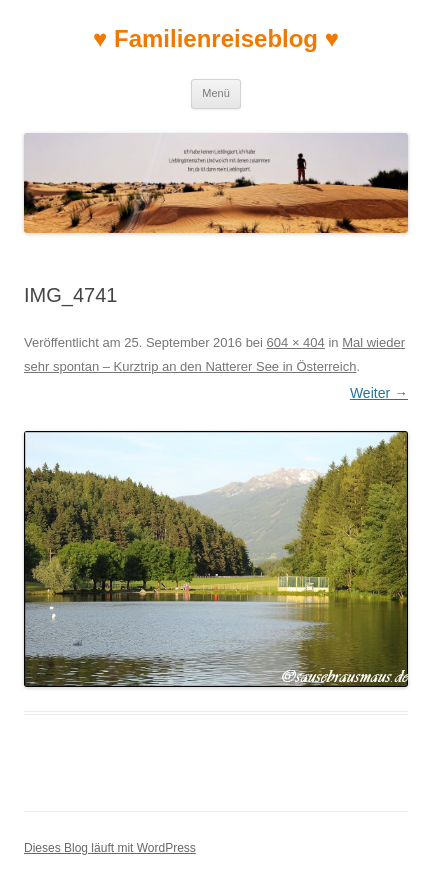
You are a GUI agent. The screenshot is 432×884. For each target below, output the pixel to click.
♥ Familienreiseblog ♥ (216, 38)
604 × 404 (296, 342)
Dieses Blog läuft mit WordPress (110, 848)
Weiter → (379, 393)
